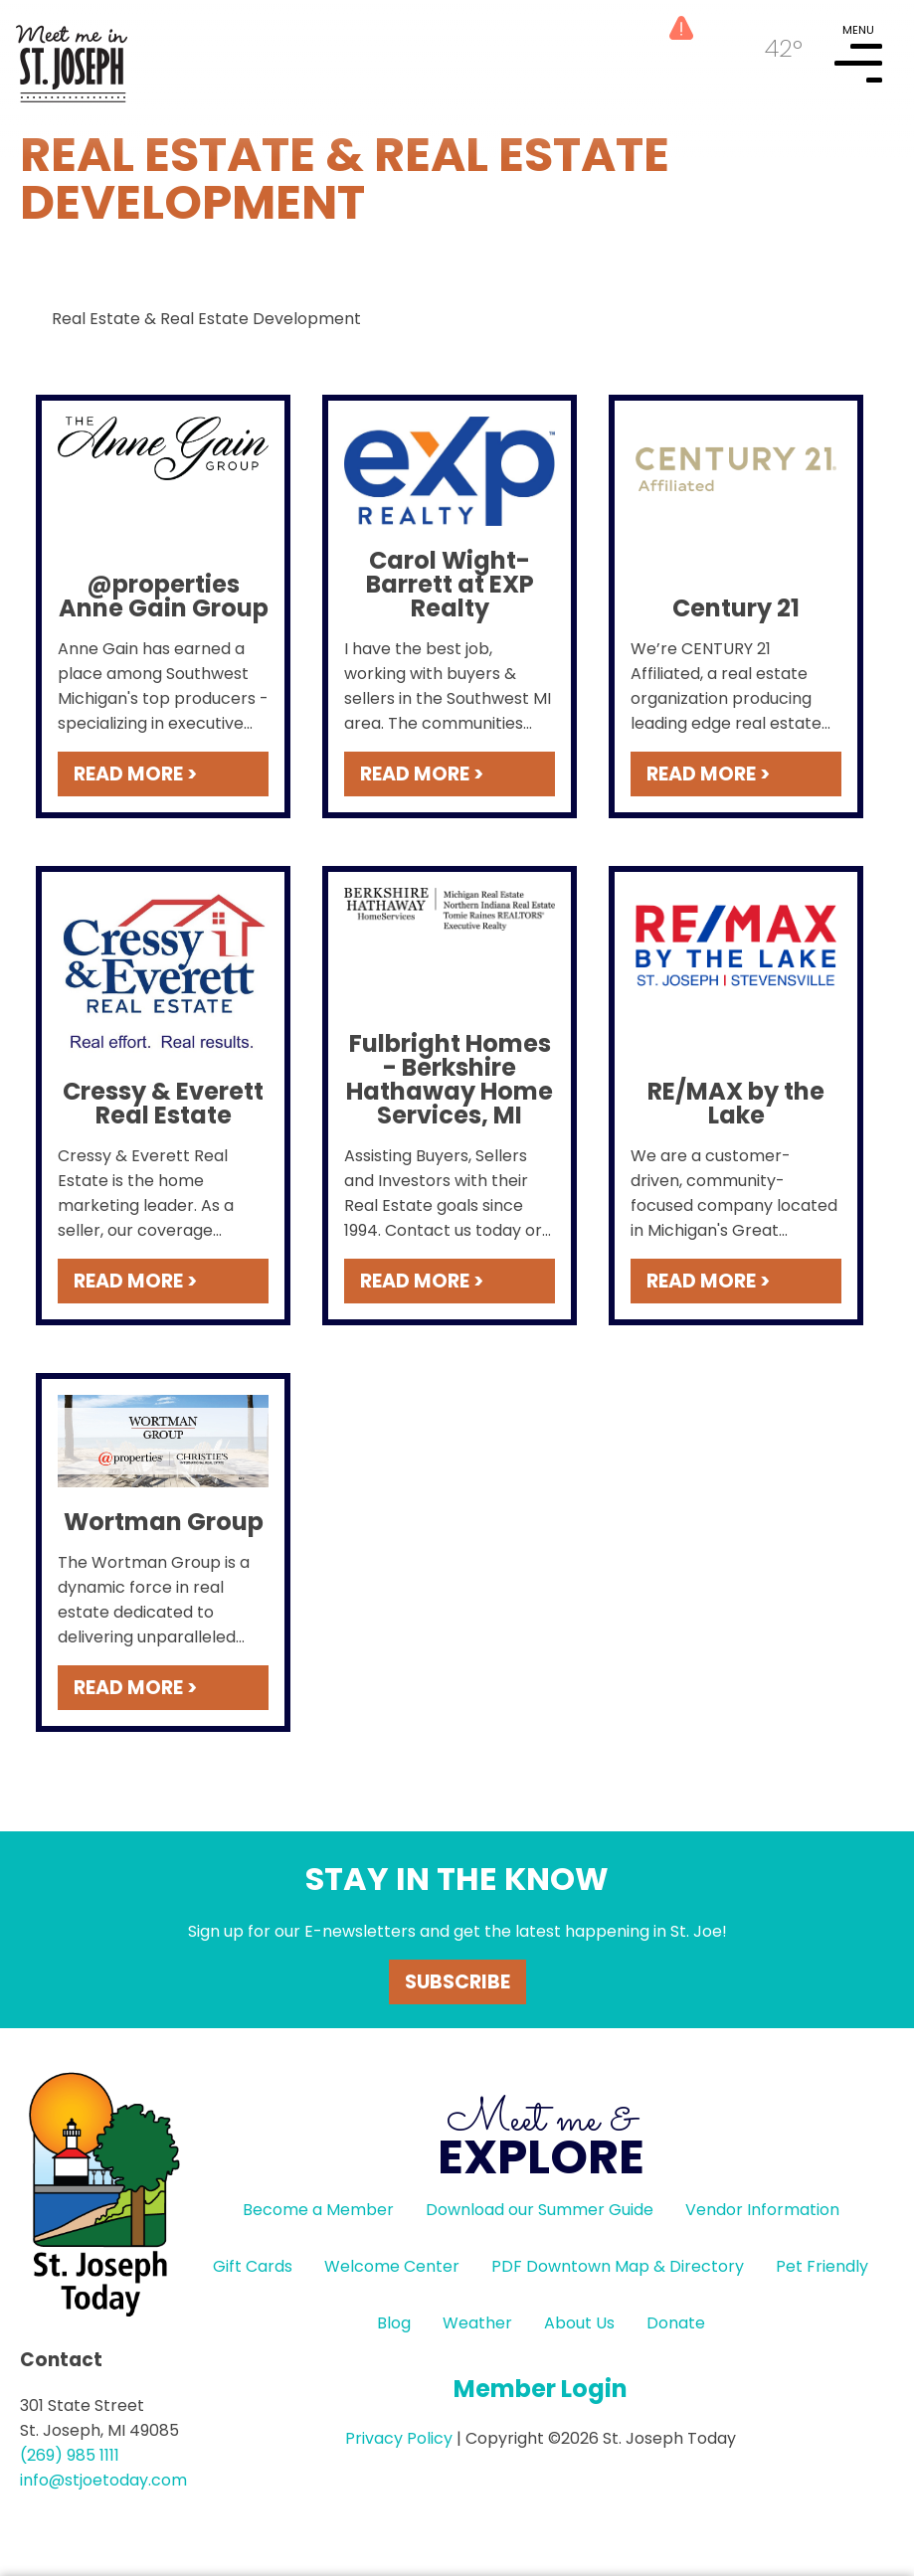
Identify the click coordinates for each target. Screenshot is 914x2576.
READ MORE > (135, 774)
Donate (675, 2323)
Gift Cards (252, 2266)
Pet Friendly (822, 2266)
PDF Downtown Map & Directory (617, 2266)
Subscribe (457, 1982)
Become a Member (318, 2209)
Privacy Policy (399, 2438)
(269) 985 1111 (69, 2455)
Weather (477, 2323)
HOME (71, 55)
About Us (579, 2323)
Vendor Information (762, 2209)
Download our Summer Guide (539, 2209)
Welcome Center (391, 2266)
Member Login (541, 2388)
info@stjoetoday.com (103, 2480)
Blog (394, 2323)
